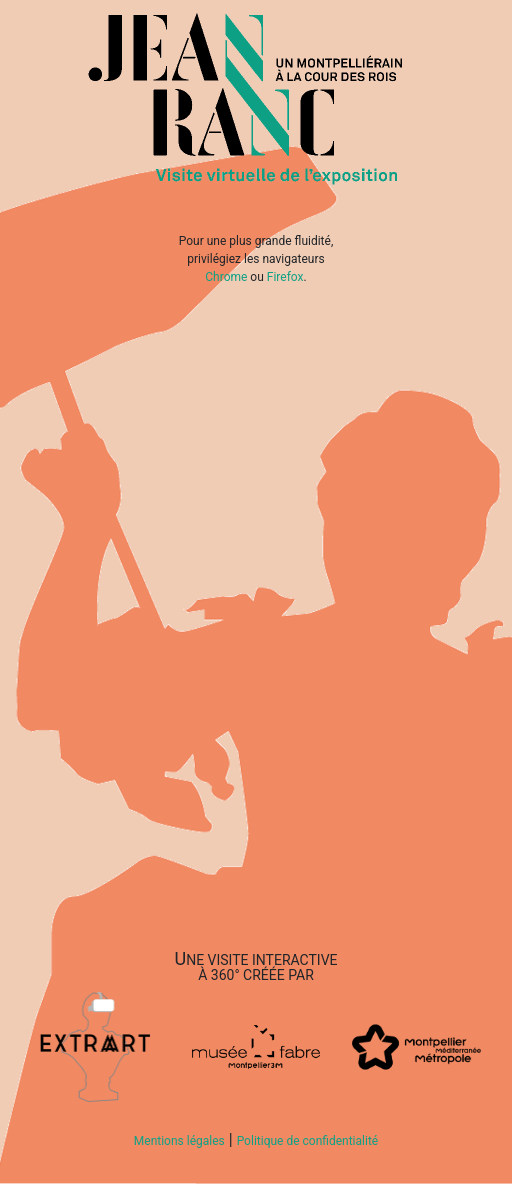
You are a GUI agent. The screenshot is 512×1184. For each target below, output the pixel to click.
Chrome (226, 277)
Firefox (285, 277)
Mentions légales (179, 1141)
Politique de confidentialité (308, 1141)
